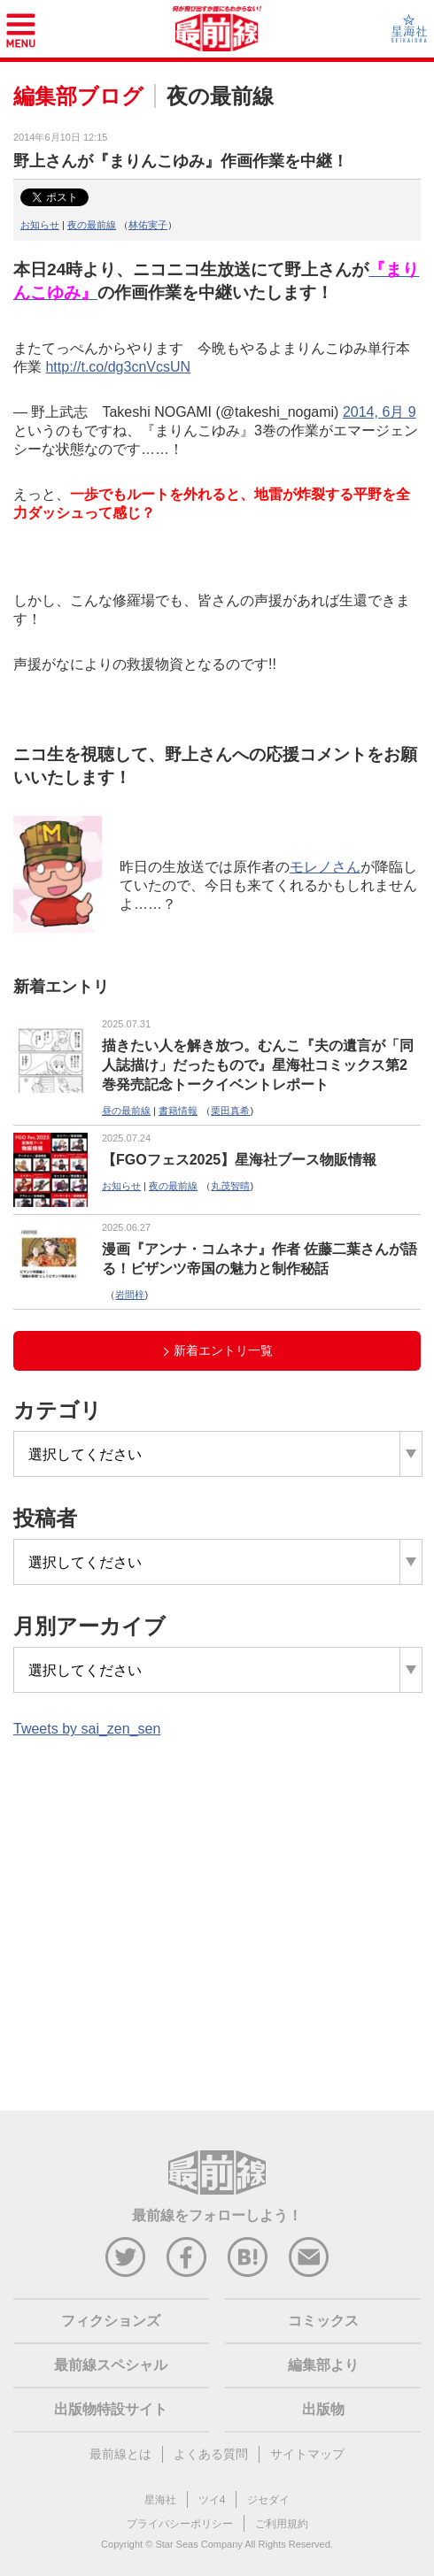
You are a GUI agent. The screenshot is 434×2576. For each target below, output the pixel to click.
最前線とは (120, 2454)
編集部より (323, 2364)
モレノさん (325, 866)
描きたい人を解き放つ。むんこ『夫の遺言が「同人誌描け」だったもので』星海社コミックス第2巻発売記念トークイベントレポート (258, 1065)
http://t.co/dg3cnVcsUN (117, 366)
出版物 (323, 2409)
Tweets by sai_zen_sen (86, 1728)
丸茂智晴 (230, 1185)
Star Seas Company (198, 2544)
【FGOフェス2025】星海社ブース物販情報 (239, 1159)
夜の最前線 (91, 224)
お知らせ (39, 224)
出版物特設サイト (110, 2409)
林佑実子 (147, 224)
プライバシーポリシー (180, 2524)
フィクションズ (110, 2320)
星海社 (160, 2500)
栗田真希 (230, 1110)
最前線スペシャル (110, 2364)
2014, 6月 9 (379, 411)
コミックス (323, 2320)
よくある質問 (211, 2454)
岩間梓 (129, 1294)
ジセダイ (268, 2500)
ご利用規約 (281, 2524)
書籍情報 (178, 1110)
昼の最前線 (126, 1110)
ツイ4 (212, 2500)
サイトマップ (307, 2454)
